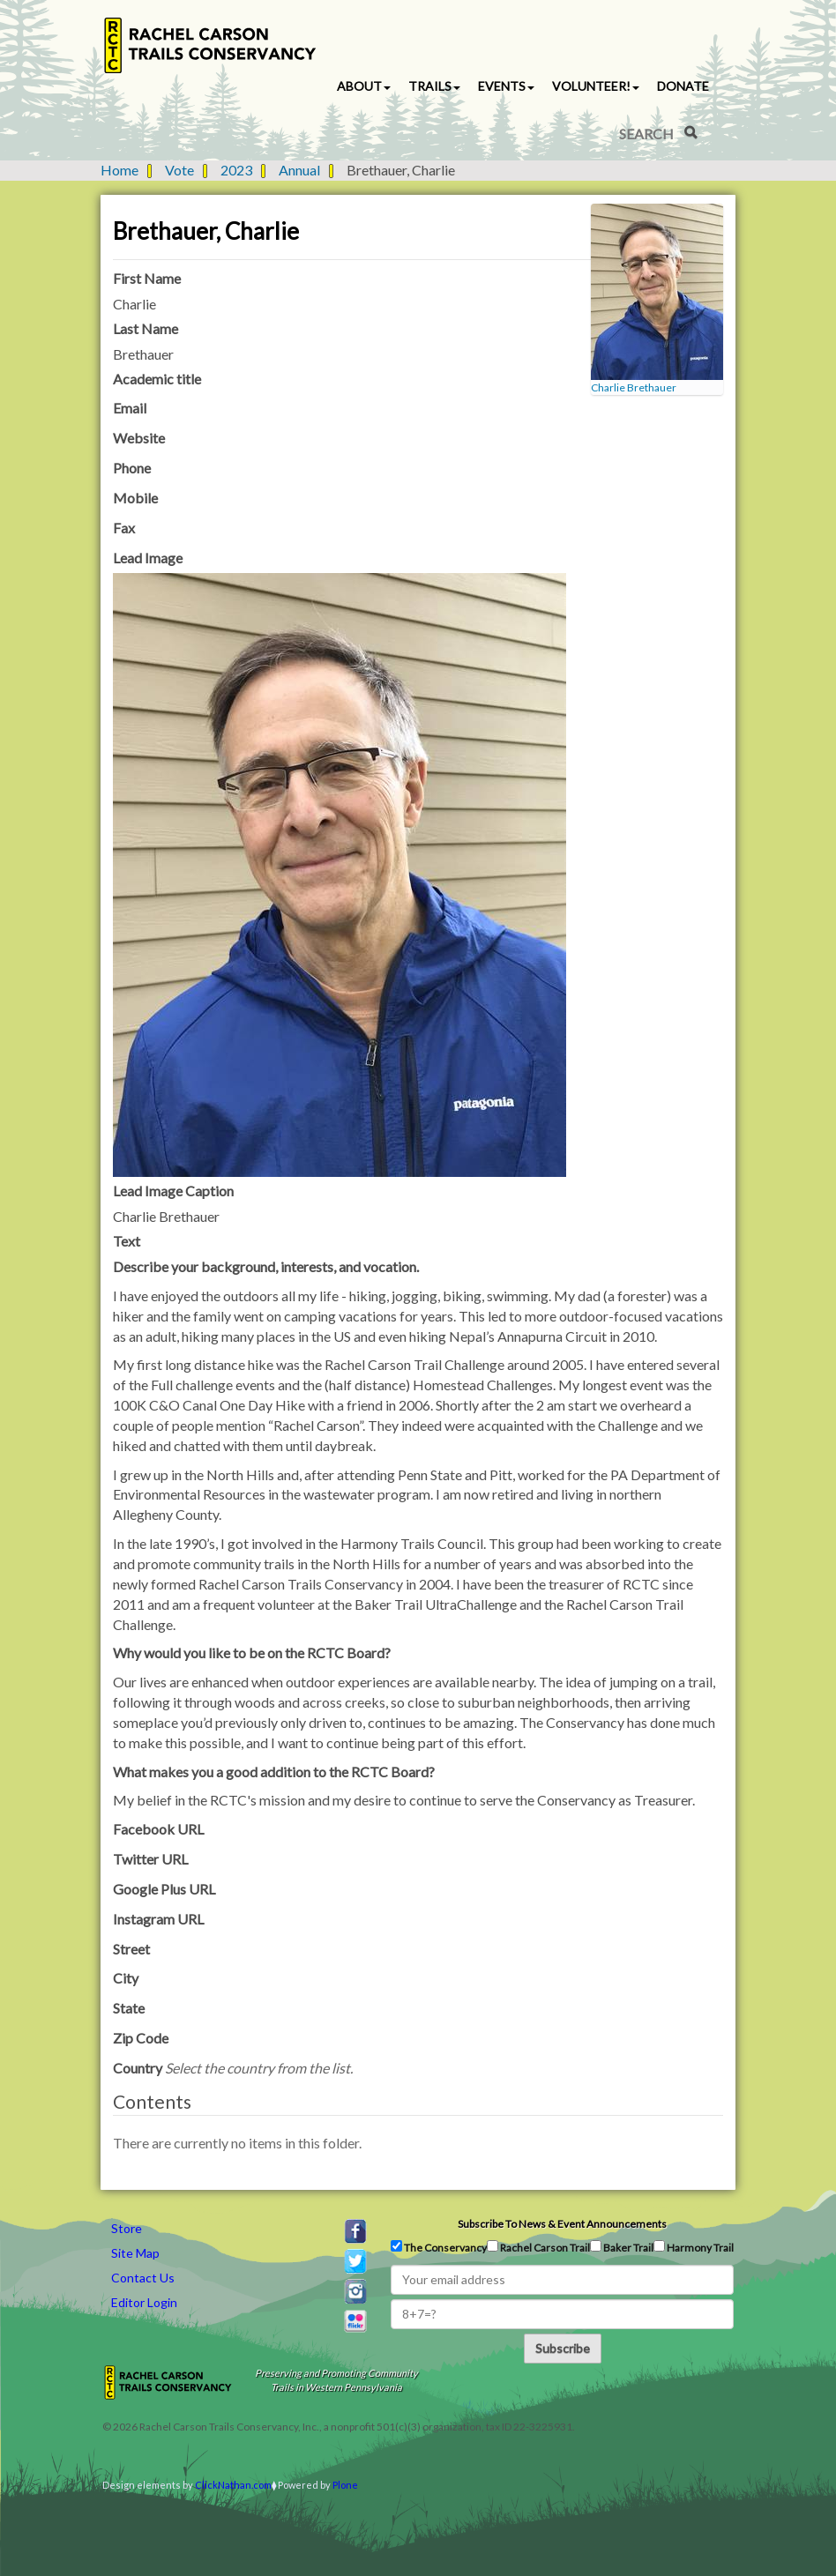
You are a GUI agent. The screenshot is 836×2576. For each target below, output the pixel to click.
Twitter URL (150, 1858)
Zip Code (140, 2037)
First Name (147, 278)
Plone (345, 2484)
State (129, 2007)
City (125, 1977)
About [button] (364, 85)
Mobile (135, 497)
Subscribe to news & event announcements (562, 2223)
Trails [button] (434, 85)
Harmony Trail (693, 2247)
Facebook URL (158, 1828)
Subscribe (562, 2348)
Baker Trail (621, 2247)
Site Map (135, 2252)
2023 (236, 169)
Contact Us (143, 2277)
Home (119, 169)
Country (233, 2067)
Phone (132, 467)
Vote (179, 169)
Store (126, 2228)
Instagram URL (158, 1918)
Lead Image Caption (173, 1190)
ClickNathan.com (233, 2484)
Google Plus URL (164, 1888)
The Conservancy (439, 2247)
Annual (299, 169)
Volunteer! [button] (595, 85)
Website (139, 437)
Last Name (145, 328)
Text (126, 1240)
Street (131, 1948)
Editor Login (144, 2302)
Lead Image (148, 557)
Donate (683, 85)
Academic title (157, 378)
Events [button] (506, 85)
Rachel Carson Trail (538, 2247)
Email (129, 407)
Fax (124, 527)
